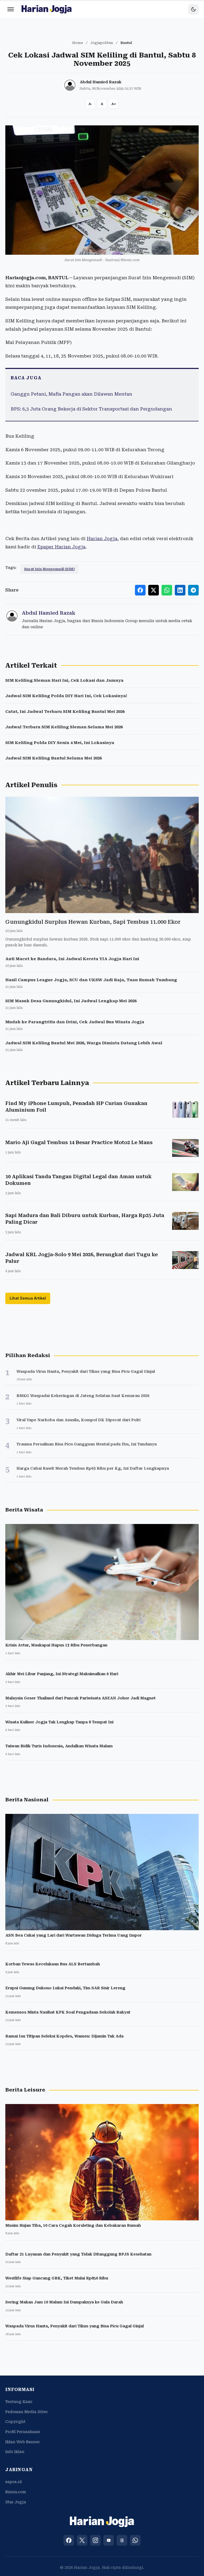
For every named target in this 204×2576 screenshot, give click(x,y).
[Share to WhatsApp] (167, 590)
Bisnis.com (15, 2492)
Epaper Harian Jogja (61, 546)
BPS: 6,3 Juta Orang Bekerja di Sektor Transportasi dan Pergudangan (91, 409)
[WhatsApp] (135, 2540)
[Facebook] (68, 2540)
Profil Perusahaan (22, 2432)
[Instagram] (95, 2540)
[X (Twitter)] (82, 2540)
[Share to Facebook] (140, 590)
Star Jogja (15, 2502)
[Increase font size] (113, 104)
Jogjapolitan (101, 43)
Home (77, 43)
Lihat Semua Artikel (28, 1298)
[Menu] (10, 9)
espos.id (13, 2482)
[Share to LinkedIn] (180, 590)
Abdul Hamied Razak (100, 82)
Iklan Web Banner (22, 2442)
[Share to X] (153, 590)
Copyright (15, 2421)
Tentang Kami (18, 2402)
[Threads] (122, 2540)
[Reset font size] (102, 104)
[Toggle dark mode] (193, 9)
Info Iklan (14, 2452)
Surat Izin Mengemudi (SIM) (49, 569)
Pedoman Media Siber (26, 2412)
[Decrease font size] (90, 104)
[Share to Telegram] (193, 590)
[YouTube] (108, 2540)
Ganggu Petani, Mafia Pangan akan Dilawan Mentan (71, 394)
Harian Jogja (102, 538)
